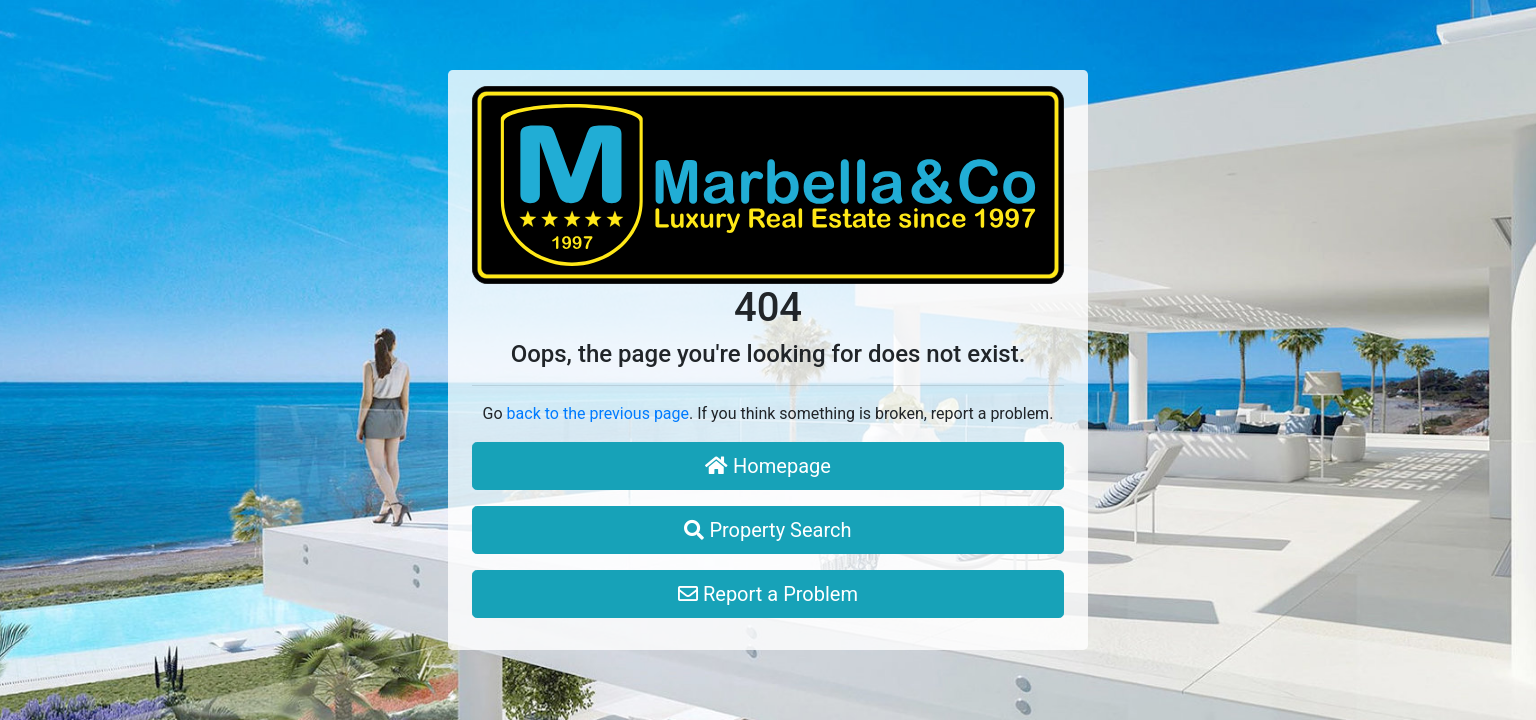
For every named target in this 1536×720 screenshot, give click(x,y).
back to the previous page (598, 413)
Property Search (767, 530)
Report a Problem (768, 594)
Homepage (768, 466)
